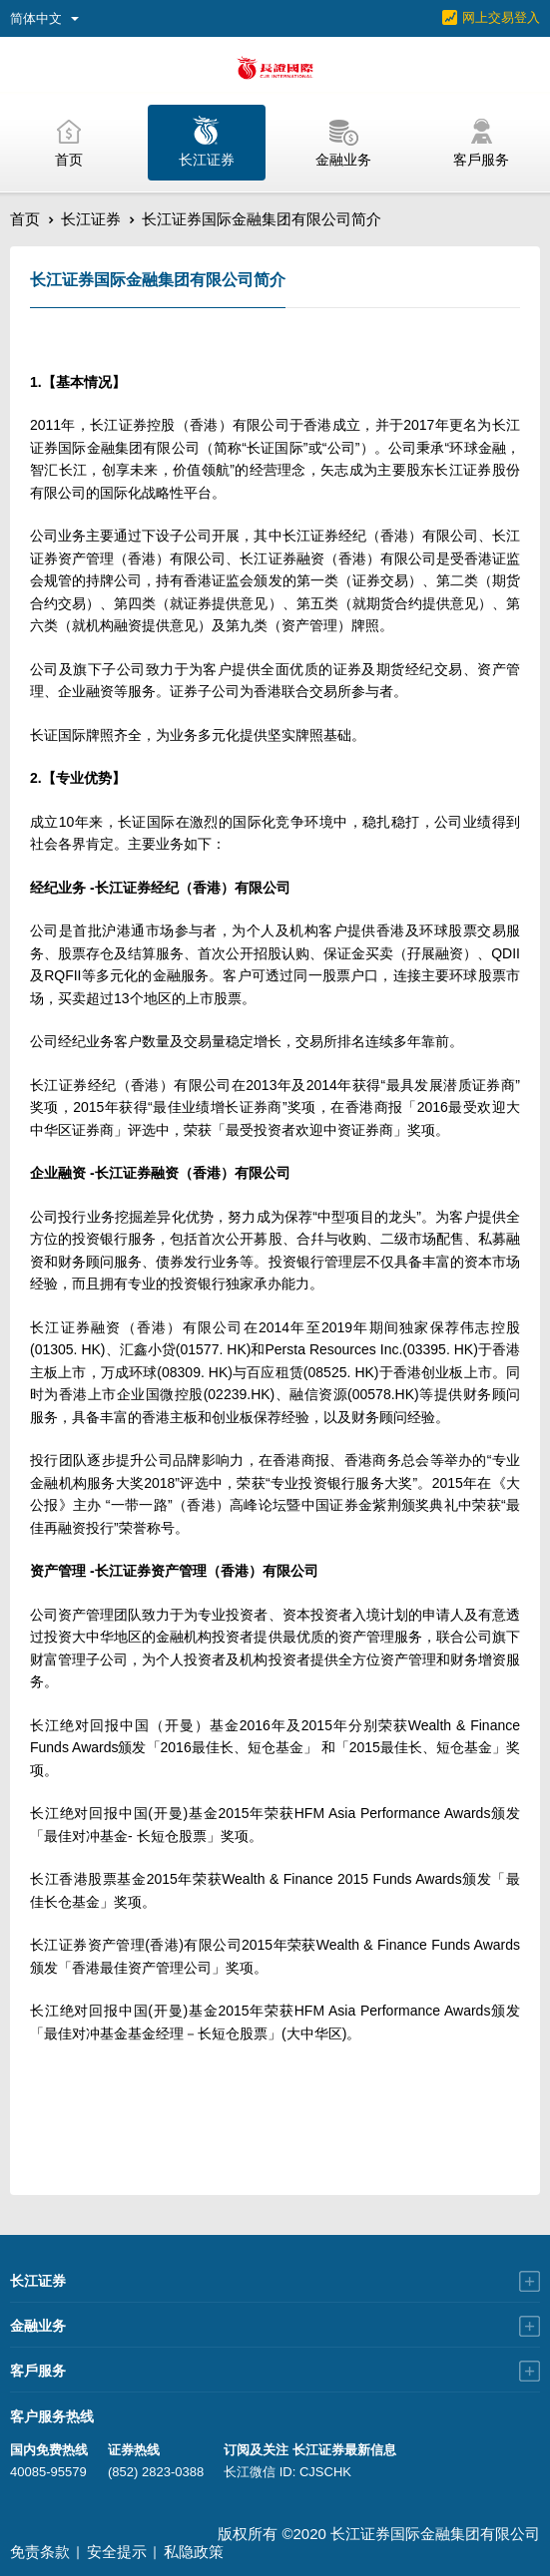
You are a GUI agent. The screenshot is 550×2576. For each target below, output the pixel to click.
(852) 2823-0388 (156, 2471)
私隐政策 (194, 2551)
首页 (25, 218)
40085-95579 (48, 2471)
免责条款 (40, 2551)
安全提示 (117, 2551)
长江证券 (91, 218)
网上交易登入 (501, 17)
